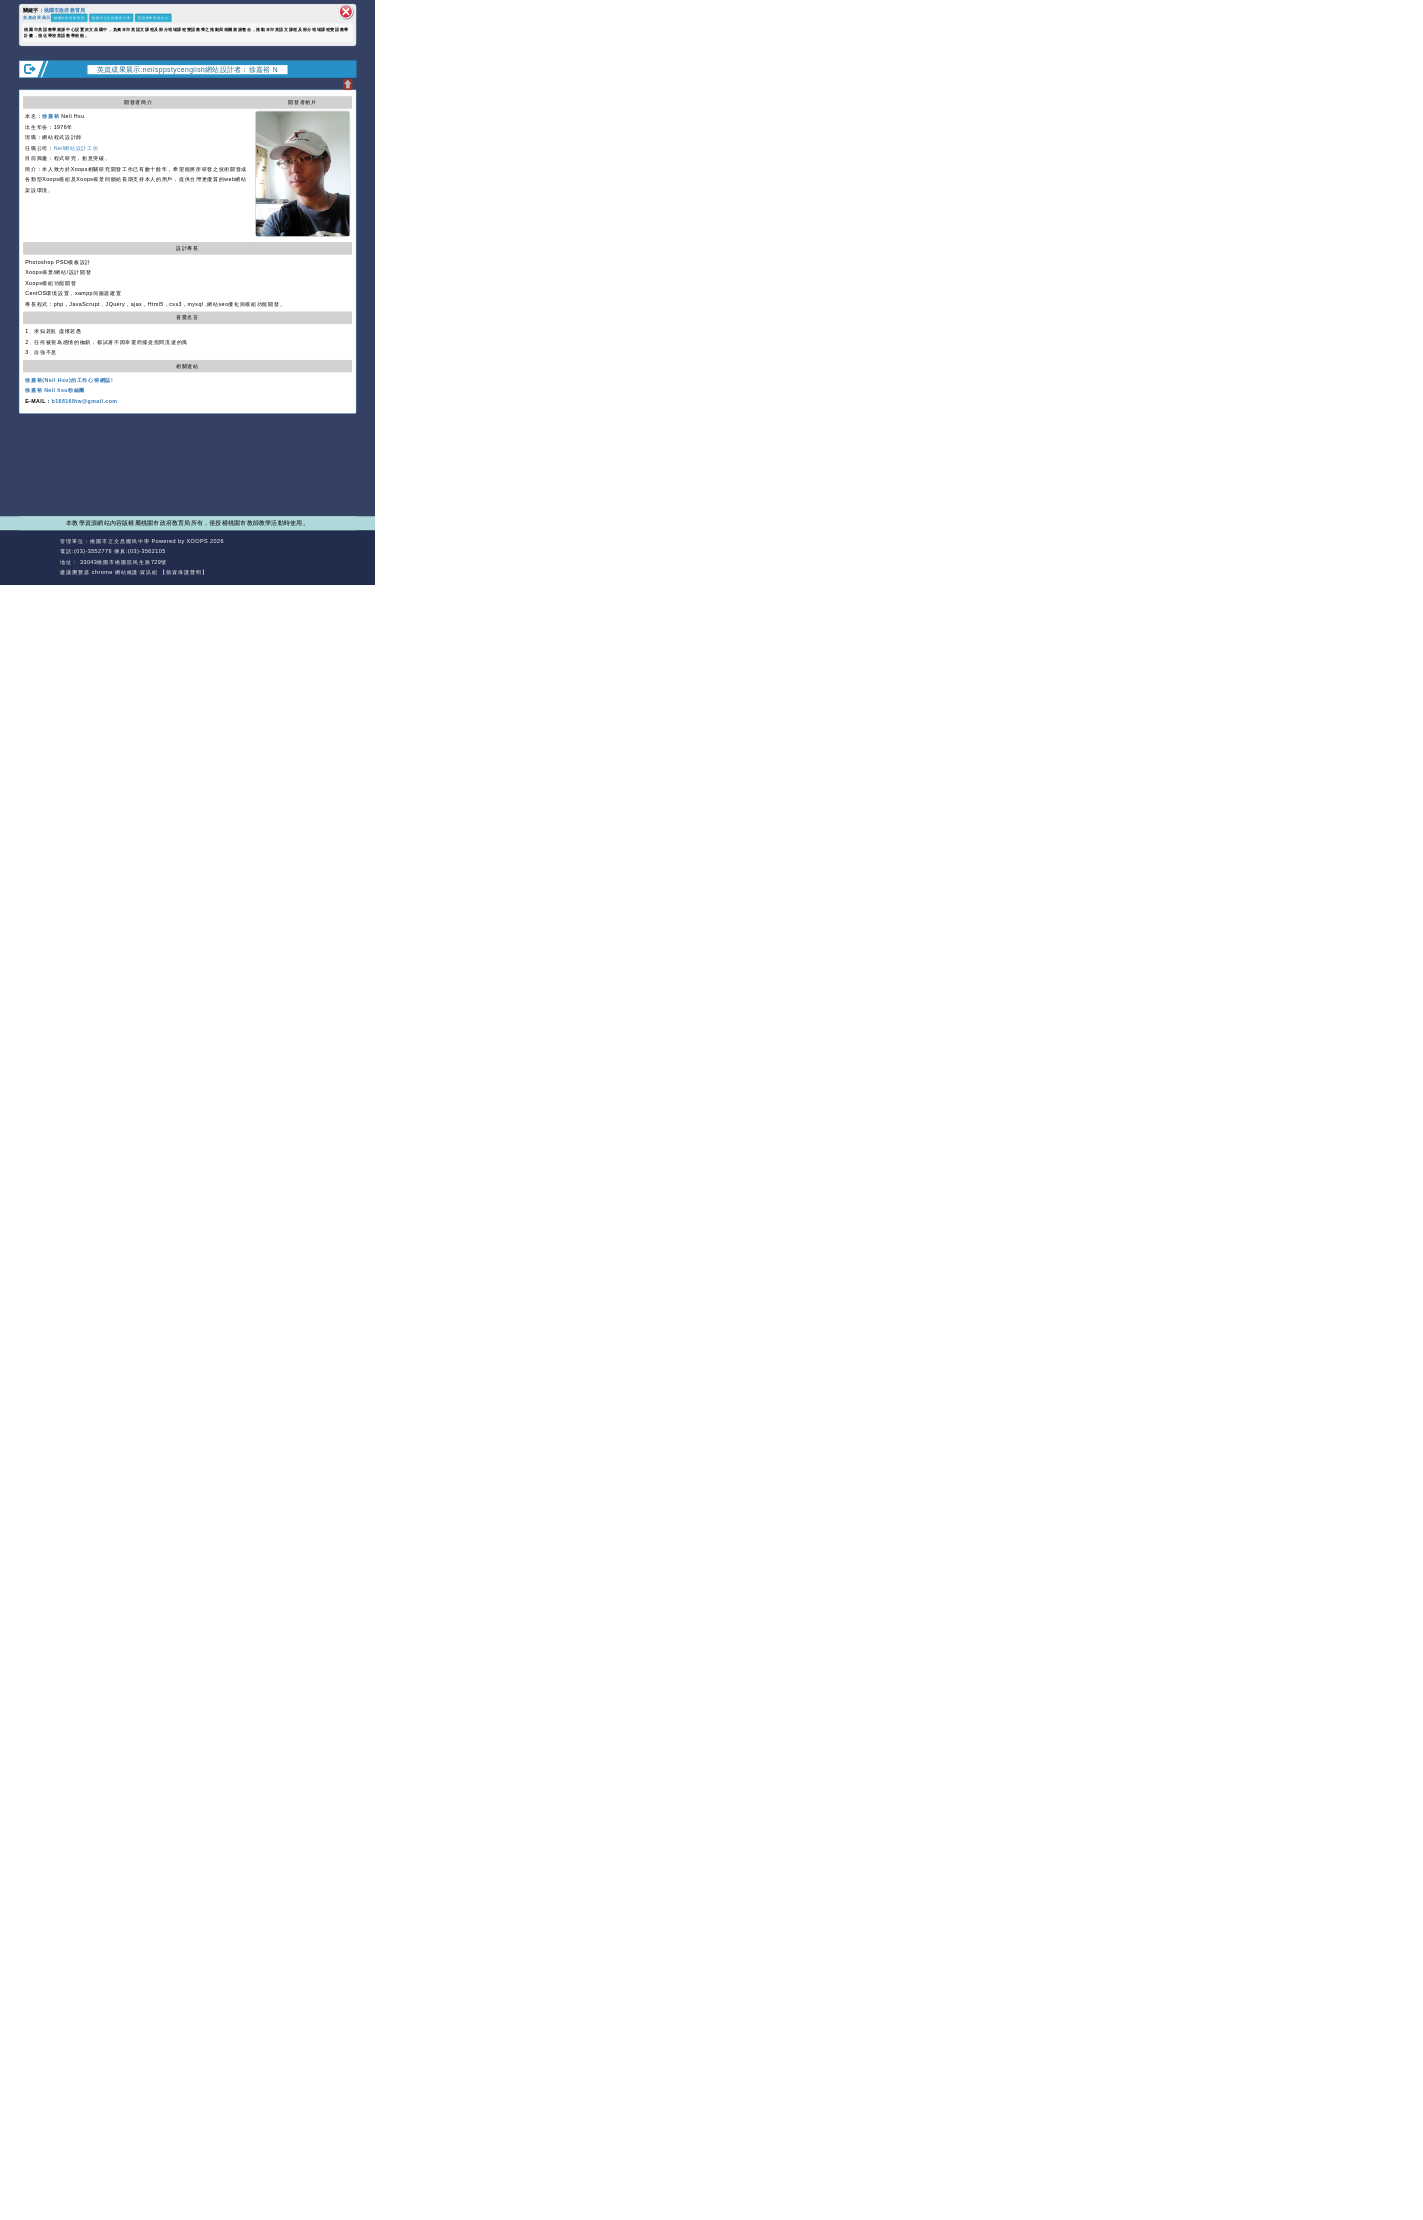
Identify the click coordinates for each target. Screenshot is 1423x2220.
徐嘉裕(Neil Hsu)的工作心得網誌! (69, 380)
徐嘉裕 (50, 116)
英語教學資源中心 (153, 18)
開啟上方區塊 (347, 84)
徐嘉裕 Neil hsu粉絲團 (55, 390)
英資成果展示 (37, 17)
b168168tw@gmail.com (85, 401)
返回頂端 (342, 551)
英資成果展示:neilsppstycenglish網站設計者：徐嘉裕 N (187, 69)
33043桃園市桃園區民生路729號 (122, 562)
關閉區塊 (345, 12)
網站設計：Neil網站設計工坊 (38, 557)
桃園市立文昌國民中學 (111, 18)
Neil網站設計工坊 (76, 148)
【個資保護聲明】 (184, 572)
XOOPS (198, 541)
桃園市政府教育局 (64, 9)
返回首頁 (308, 551)
